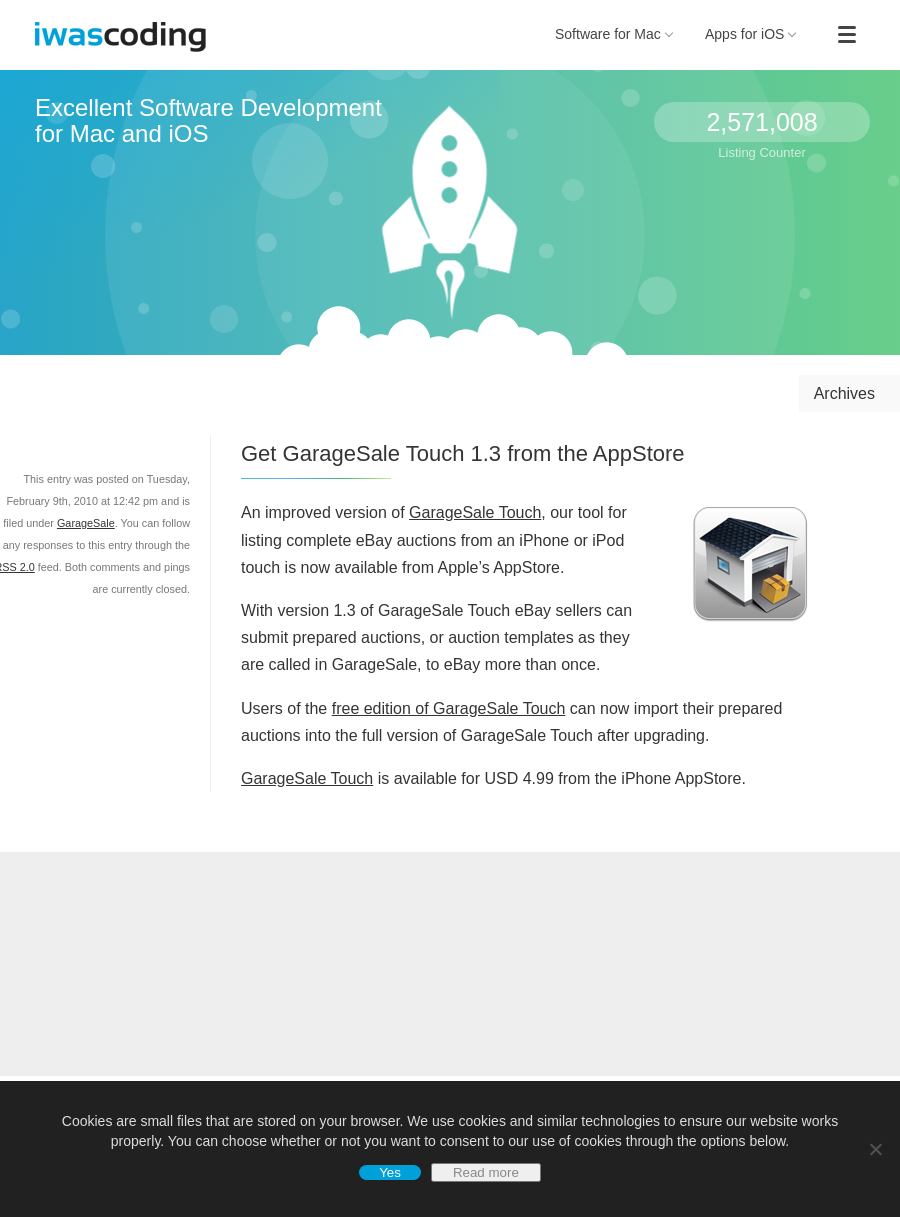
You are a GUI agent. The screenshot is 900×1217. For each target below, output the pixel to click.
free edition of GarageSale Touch (449, 708)
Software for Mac (614, 34)
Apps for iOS (751, 34)
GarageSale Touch (475, 512)
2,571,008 (761, 122)
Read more (486, 1172)
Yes (390, 1172)
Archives (844, 393)
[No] (875, 1149)
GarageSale (86, 523)
